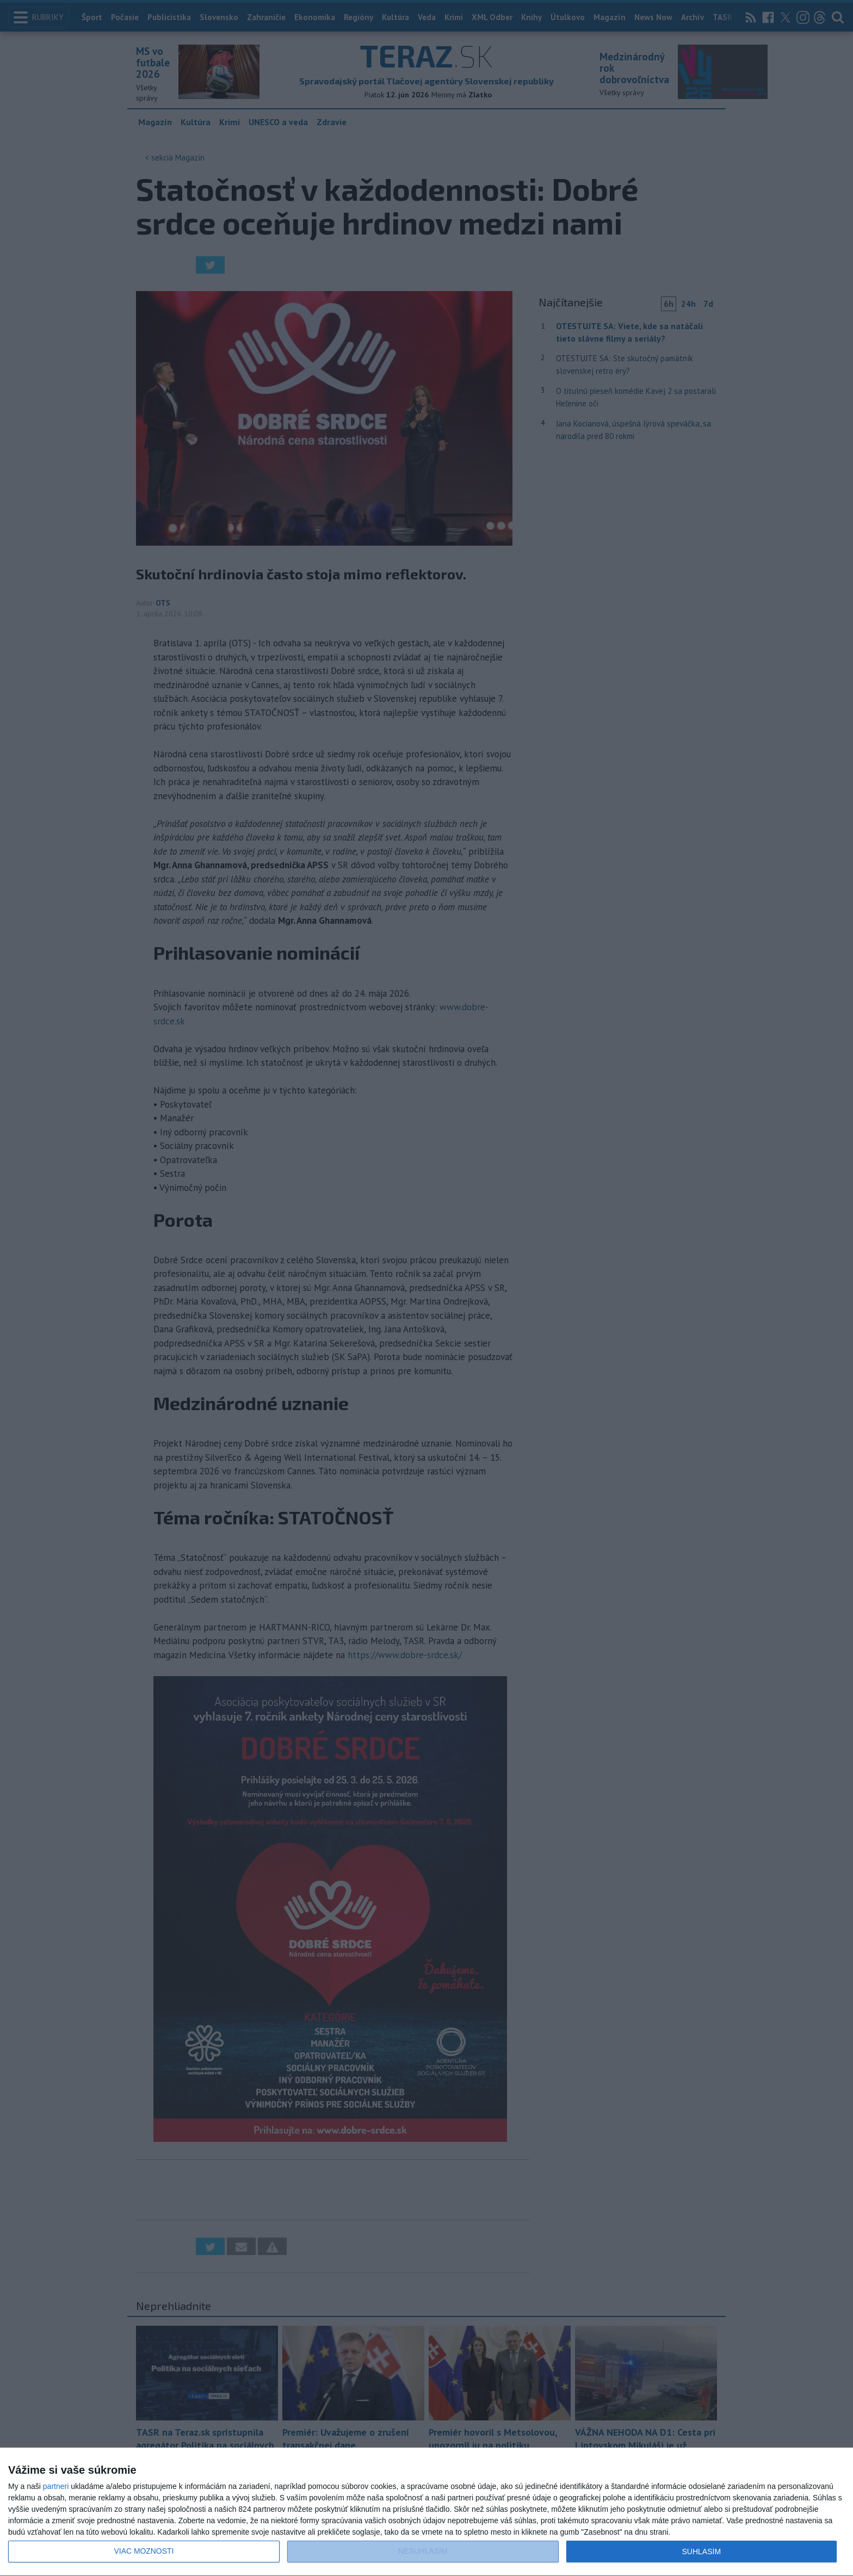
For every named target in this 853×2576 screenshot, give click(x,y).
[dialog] (426, 2512)
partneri (56, 2486)
